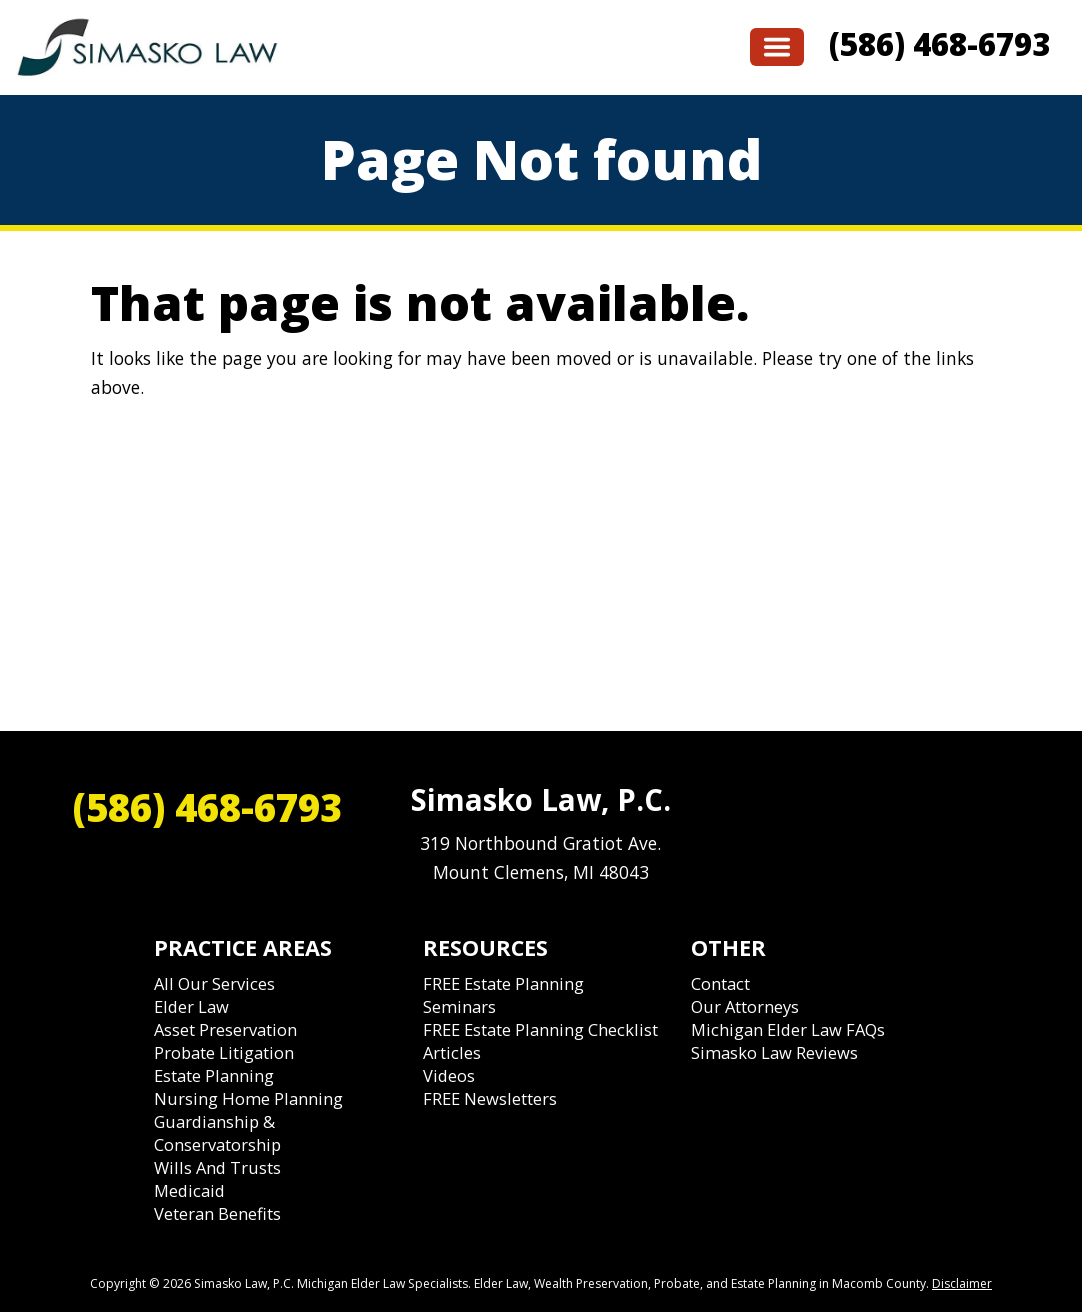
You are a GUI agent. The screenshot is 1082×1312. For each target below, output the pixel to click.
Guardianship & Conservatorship (217, 1133)
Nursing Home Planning (248, 1098)
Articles (452, 1052)
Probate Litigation (224, 1052)
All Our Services (214, 983)
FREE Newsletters (490, 1098)
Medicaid (189, 1190)
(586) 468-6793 (939, 44)
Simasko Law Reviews (774, 1052)
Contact (720, 983)
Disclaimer (962, 1283)
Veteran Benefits (217, 1213)
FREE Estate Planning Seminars (503, 995)
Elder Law (191, 1006)
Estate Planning (214, 1075)
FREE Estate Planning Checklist (540, 1029)
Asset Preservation (225, 1029)
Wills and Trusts (217, 1167)
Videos (449, 1075)
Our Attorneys (745, 1006)
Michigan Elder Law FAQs (788, 1029)
